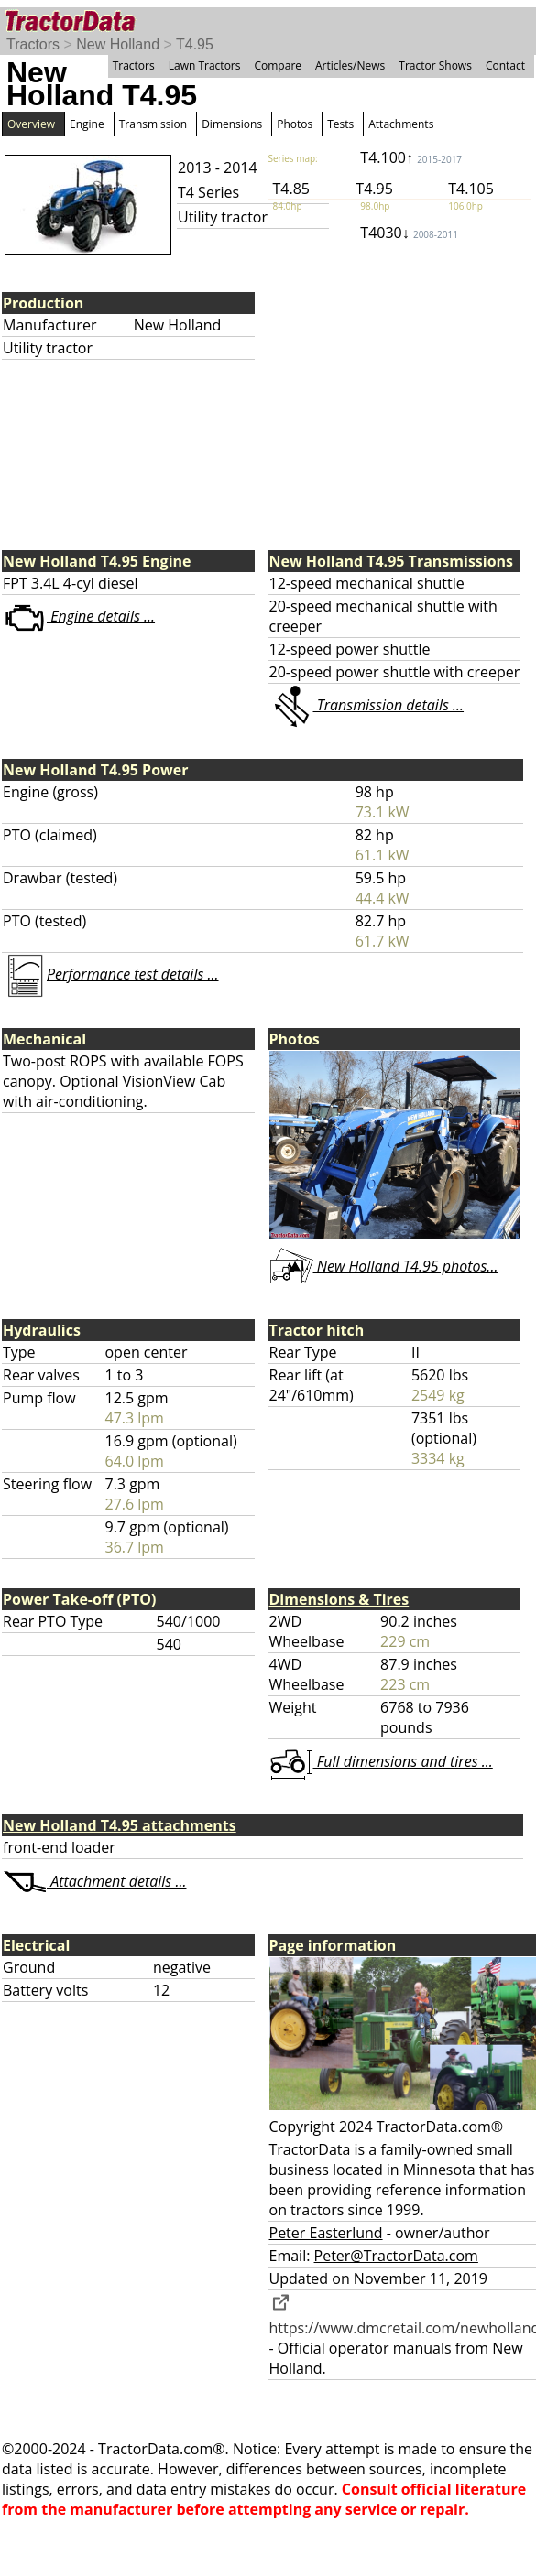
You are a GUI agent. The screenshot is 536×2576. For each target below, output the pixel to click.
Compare (277, 65)
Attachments (400, 124)
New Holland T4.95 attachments (119, 1825)
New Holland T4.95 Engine (97, 561)
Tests (340, 124)
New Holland (117, 44)
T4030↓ (409, 232)
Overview (31, 124)
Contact (505, 65)
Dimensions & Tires (339, 1599)
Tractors (33, 44)
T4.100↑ (411, 157)
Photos (294, 124)
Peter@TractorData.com (396, 2256)
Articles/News (350, 65)
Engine (87, 124)
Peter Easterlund (326, 2233)
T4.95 (194, 44)
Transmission (153, 124)
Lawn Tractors (205, 65)
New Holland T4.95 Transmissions (391, 561)
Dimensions (232, 124)
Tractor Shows (435, 65)
